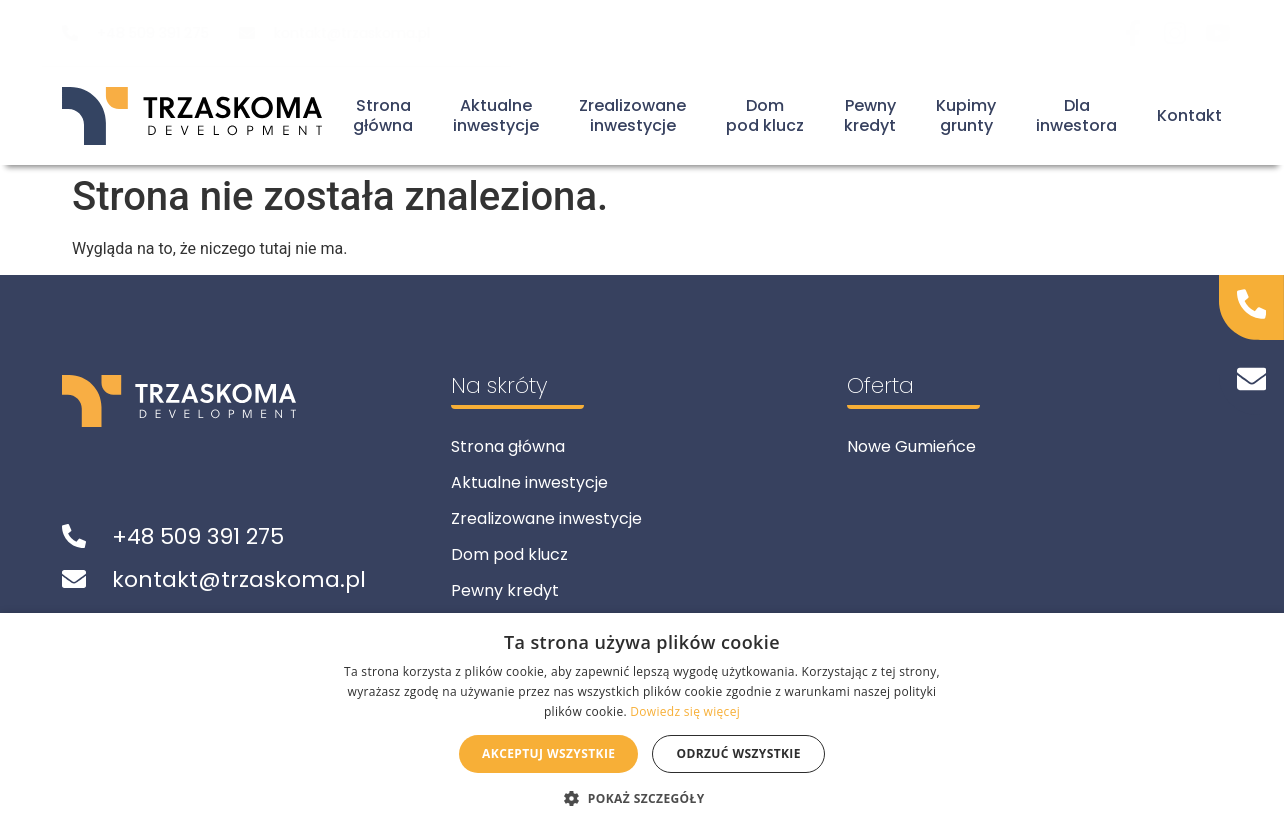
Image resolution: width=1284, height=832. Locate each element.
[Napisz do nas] (1252, 379)
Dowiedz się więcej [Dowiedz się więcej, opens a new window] (685, 711)
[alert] (642, 722)
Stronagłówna (383, 116)
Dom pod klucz (509, 554)
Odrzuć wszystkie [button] (738, 753)
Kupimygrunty (966, 116)
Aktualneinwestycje (496, 116)
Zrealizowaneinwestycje (632, 116)
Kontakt (1189, 115)
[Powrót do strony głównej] (192, 116)
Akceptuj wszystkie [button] (548, 753)
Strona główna (508, 446)
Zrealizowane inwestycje (546, 518)
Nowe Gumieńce (911, 446)
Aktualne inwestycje (529, 482)
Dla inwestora (1076, 116)
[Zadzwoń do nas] (1252, 304)
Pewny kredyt (505, 590)
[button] (641, 798)
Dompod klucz (765, 116)
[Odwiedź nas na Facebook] (1139, 33)
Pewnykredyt (870, 116)
